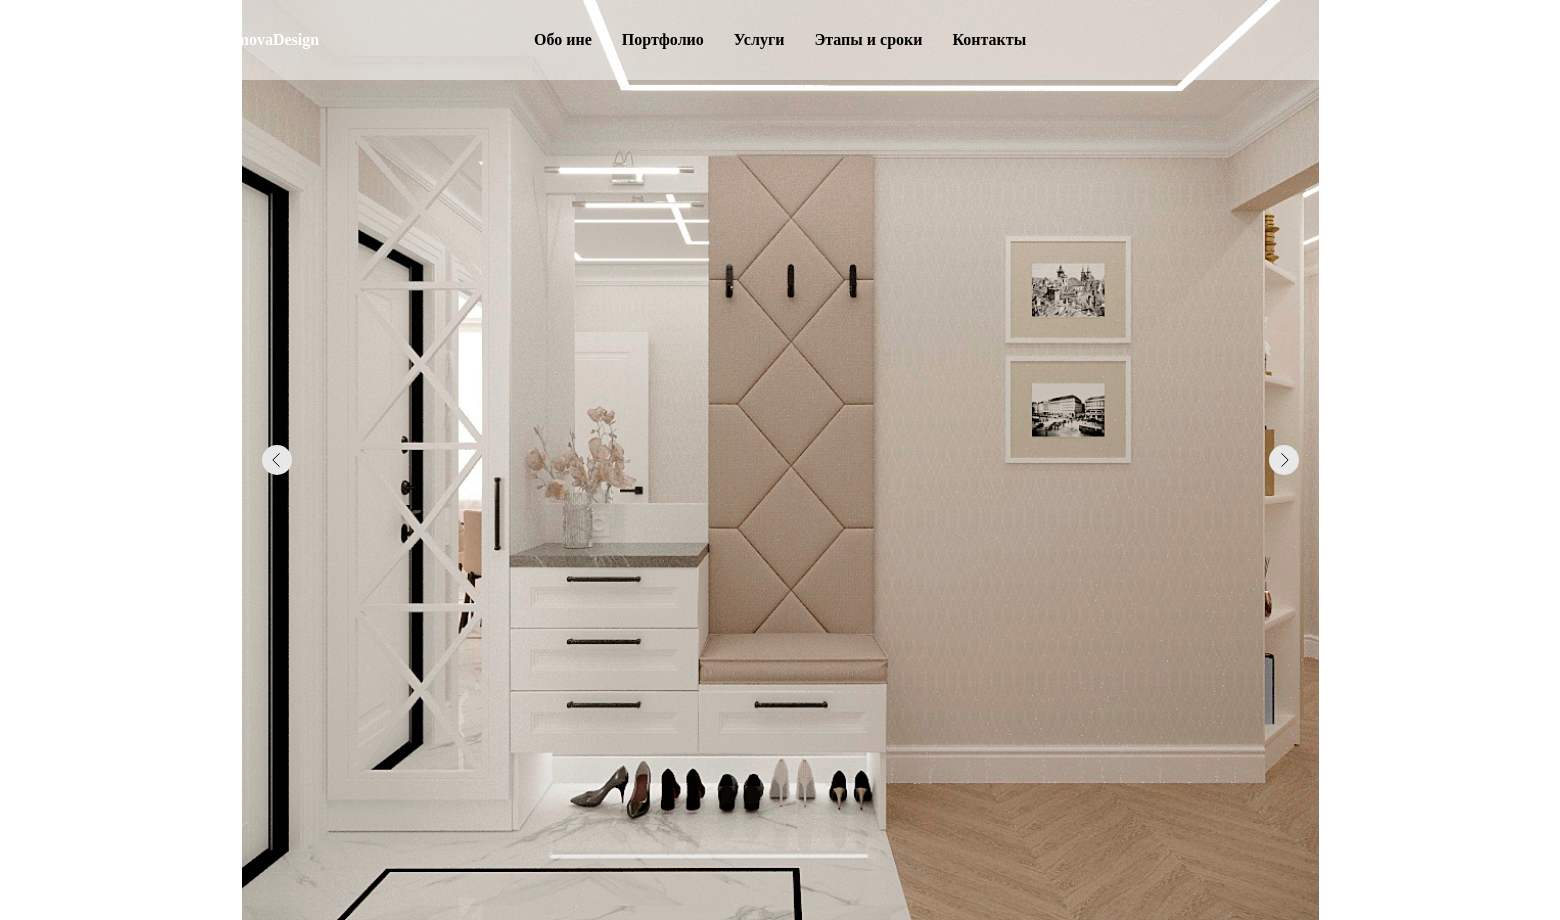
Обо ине (563, 39)
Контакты (989, 39)
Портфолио (663, 39)
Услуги (759, 39)
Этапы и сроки (868, 39)
